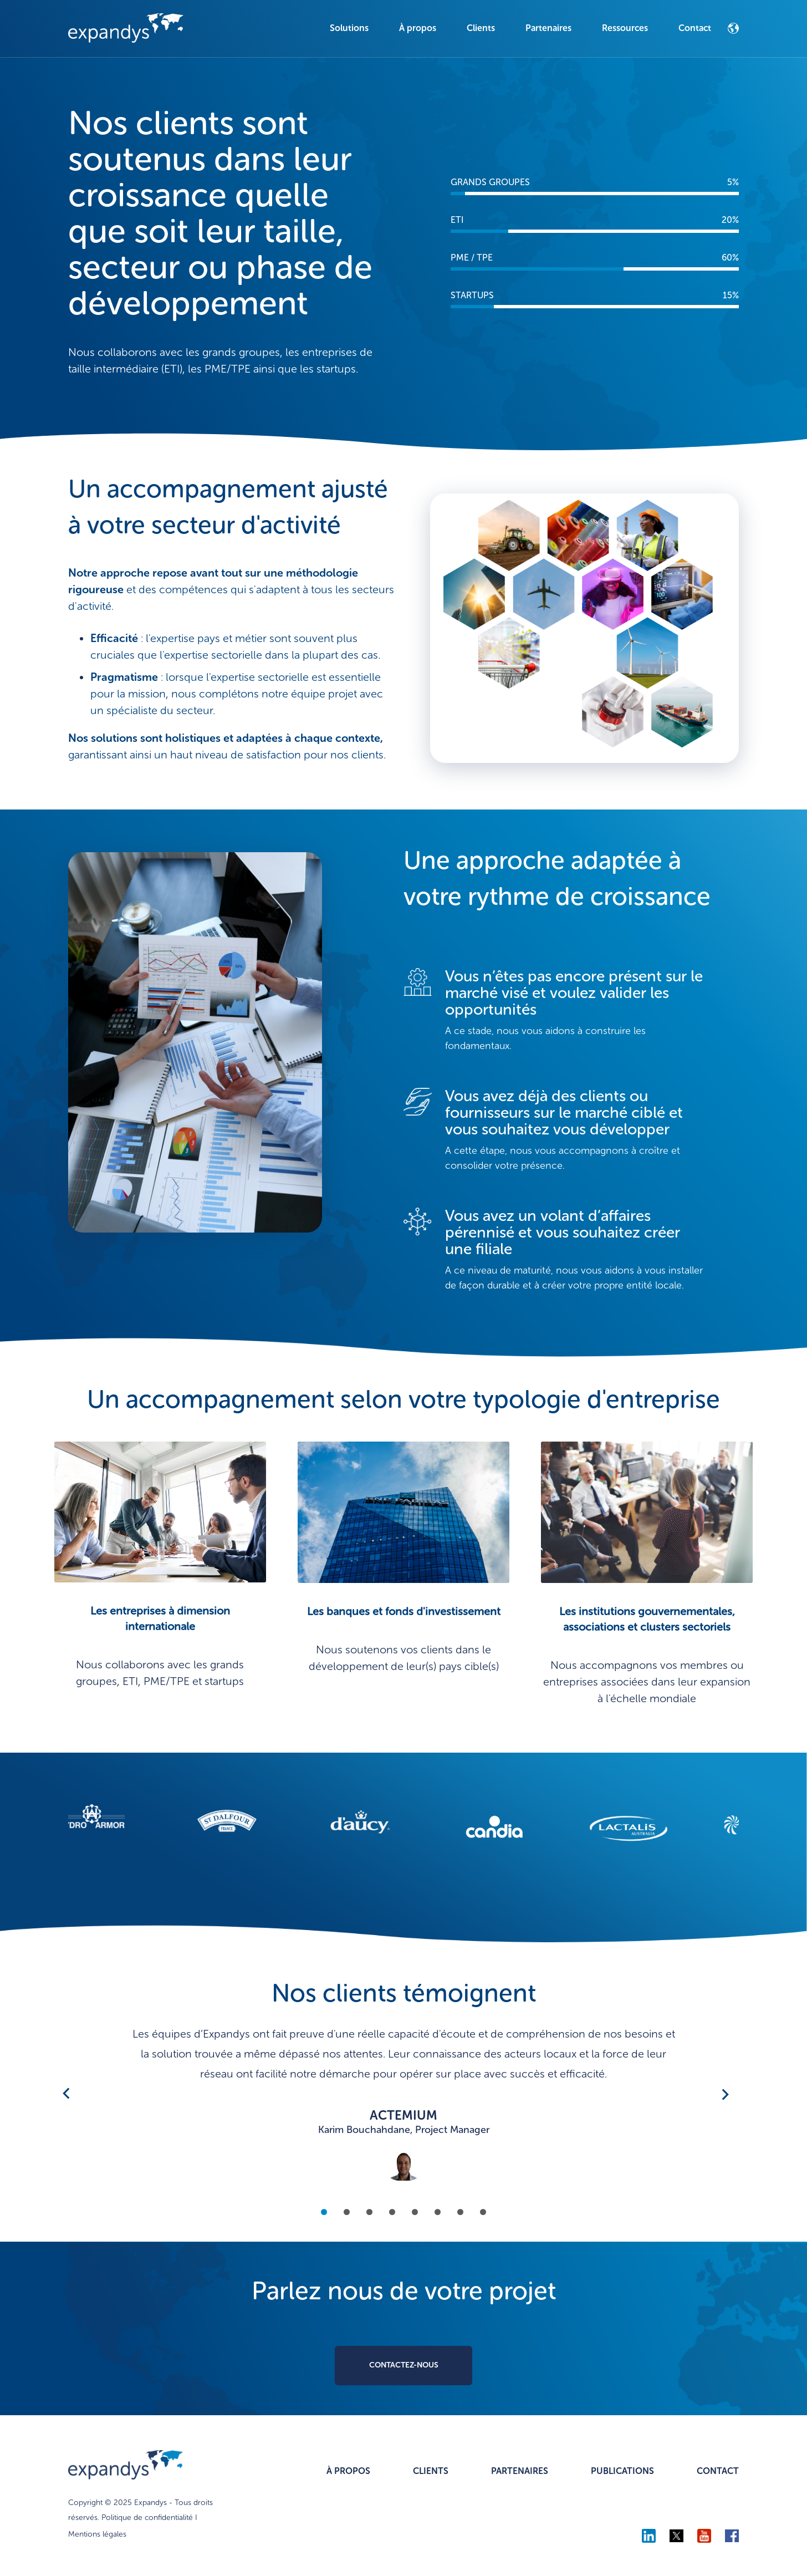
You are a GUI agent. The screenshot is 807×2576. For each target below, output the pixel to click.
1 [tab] (324, 2211)
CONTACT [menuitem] (718, 2471)
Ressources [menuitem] (625, 28)
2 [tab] (347, 2211)
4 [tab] (392, 2211)
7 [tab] (460, 2211)
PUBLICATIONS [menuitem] (622, 2471)
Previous (66, 2093)
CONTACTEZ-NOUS (403, 2365)
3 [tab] (369, 2211)
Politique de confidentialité (147, 2517)
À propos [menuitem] (417, 28)
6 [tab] (438, 2211)
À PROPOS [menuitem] (348, 2471)
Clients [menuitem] (481, 28)
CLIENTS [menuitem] (430, 2471)
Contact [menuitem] (694, 28)
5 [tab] (415, 2211)
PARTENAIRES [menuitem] (519, 2471)
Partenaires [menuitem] (548, 28)
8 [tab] (483, 2211)
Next (723, 2094)
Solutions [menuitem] (349, 28)
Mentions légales (97, 2534)
